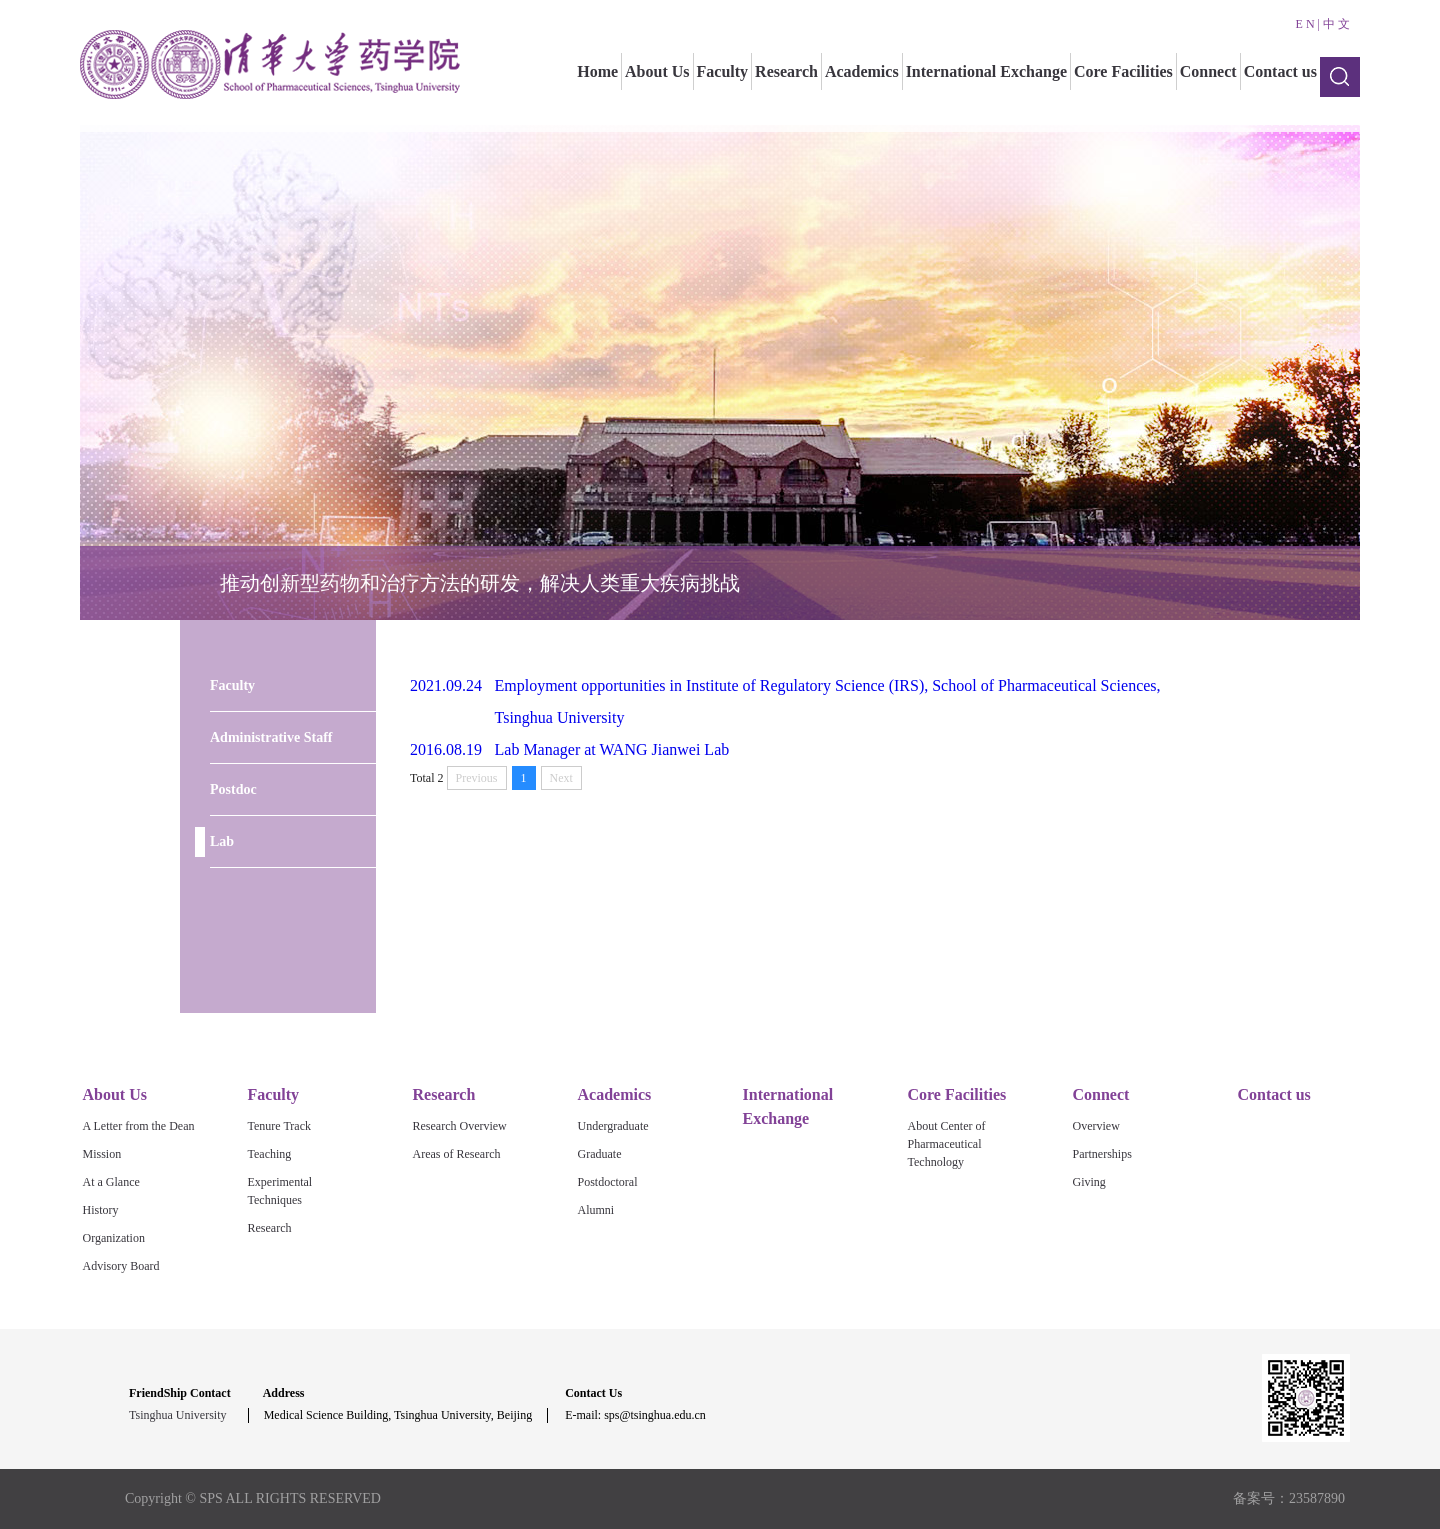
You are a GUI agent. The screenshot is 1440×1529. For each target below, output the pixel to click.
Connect (1208, 71)
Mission (102, 1154)
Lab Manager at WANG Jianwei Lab (612, 749)
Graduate (600, 1154)
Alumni (596, 1210)
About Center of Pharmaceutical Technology (947, 1144)
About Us (657, 71)
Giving (1089, 1182)
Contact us (1280, 71)
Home (597, 71)
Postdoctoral (608, 1182)
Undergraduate (613, 1126)
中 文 (1336, 24)
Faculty (723, 71)
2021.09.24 (446, 685)
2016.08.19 (446, 749)
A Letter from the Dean (139, 1126)
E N (1305, 24)
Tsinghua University (177, 1415)
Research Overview (460, 1126)
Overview (1096, 1126)
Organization (114, 1238)
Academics (862, 71)
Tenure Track (279, 1126)
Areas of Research (457, 1154)
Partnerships (1102, 1154)
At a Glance (111, 1182)
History (101, 1210)
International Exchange (986, 71)
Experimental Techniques (280, 1191)
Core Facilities (1123, 71)
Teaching (270, 1154)
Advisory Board (121, 1266)
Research (786, 71)
